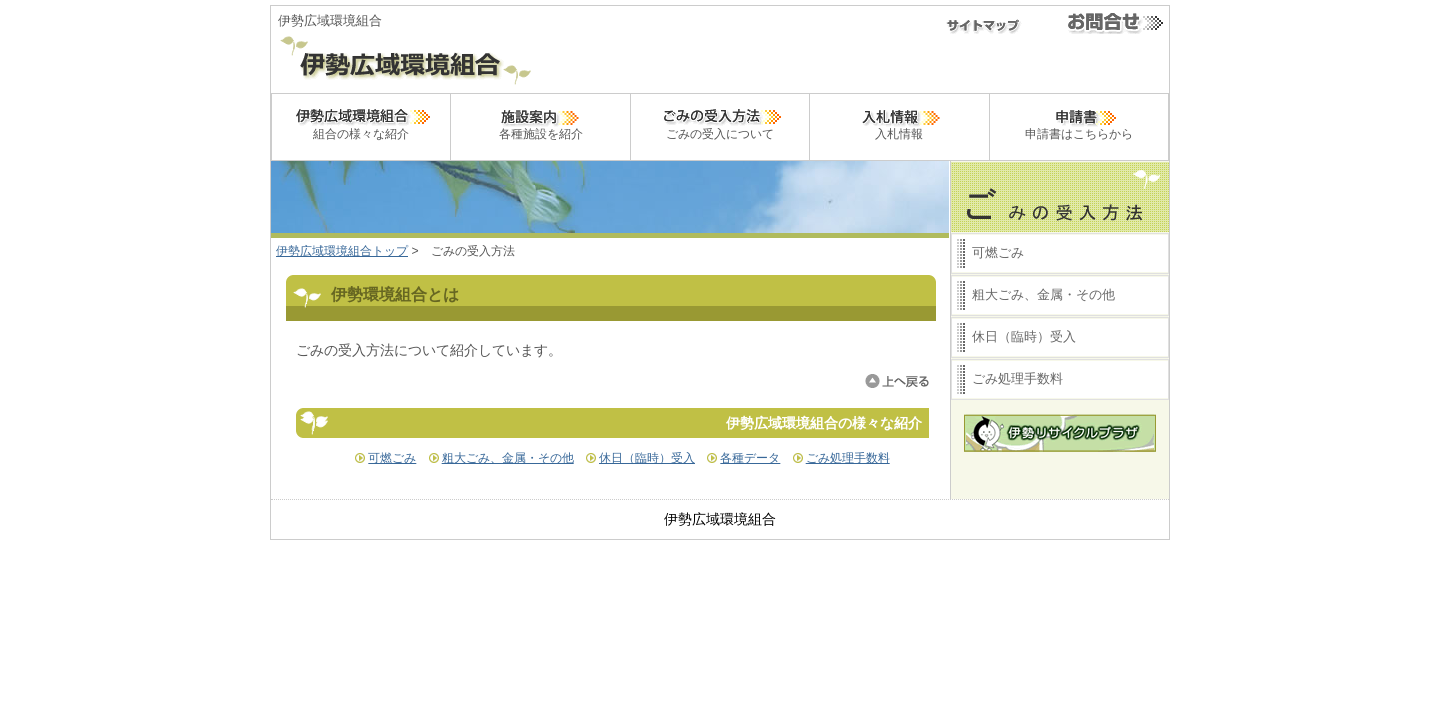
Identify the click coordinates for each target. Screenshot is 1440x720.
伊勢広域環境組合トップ (342, 251)
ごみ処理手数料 (848, 458)
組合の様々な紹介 (361, 122)
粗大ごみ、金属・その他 (508, 458)
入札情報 (899, 122)
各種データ (750, 458)
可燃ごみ (392, 458)
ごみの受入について (720, 122)
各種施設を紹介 (541, 122)
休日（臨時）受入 (647, 458)
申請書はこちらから (1079, 122)
